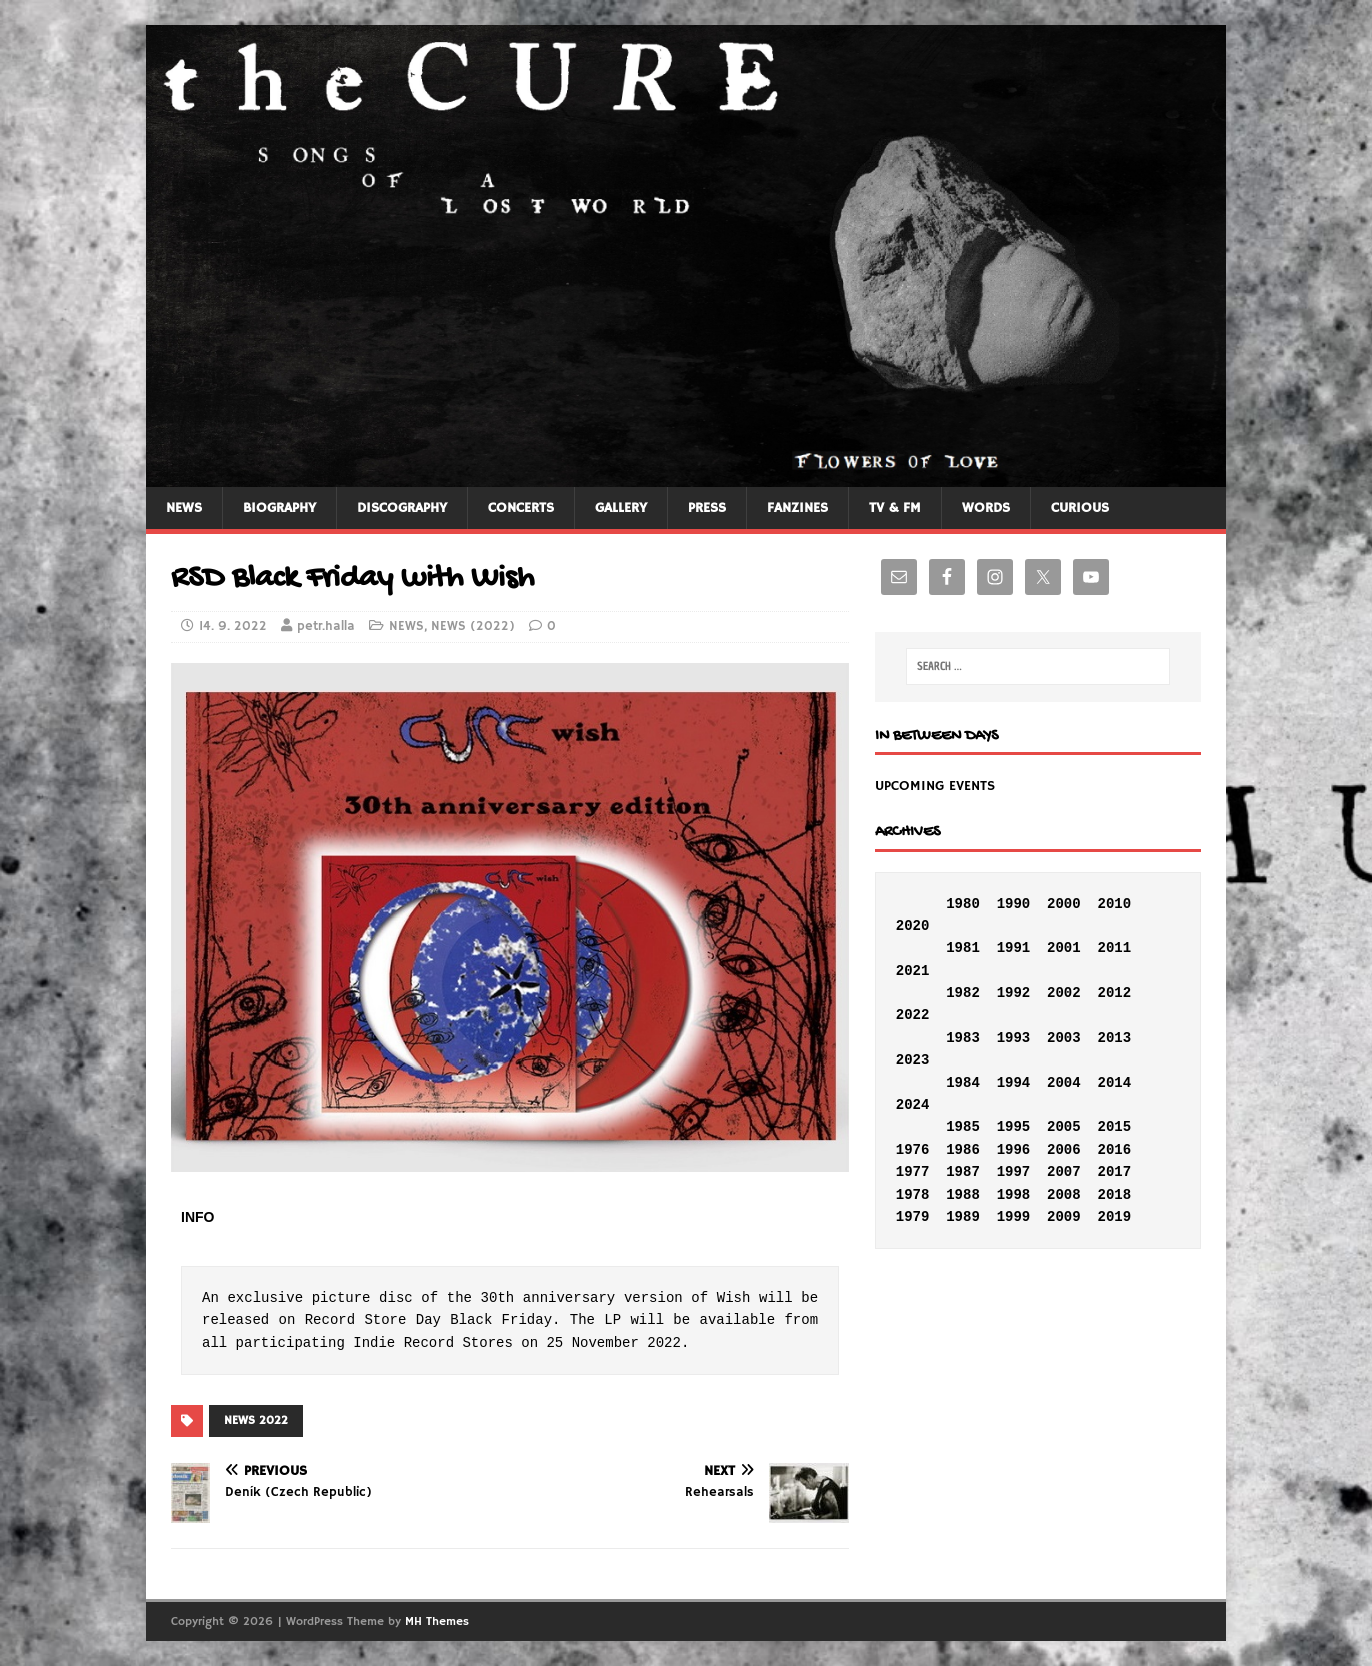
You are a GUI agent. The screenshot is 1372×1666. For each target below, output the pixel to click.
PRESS (707, 508)
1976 (913, 1150)
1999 (1014, 1217)
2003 (1064, 1038)
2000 (1064, 904)
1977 (913, 1172)
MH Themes (437, 1621)
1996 (1014, 1150)
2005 (1064, 1127)
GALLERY (621, 508)
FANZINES (797, 508)
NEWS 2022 (256, 1420)
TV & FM (895, 508)
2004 (1064, 1083)
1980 (963, 904)
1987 (963, 1172)
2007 (1064, 1172)
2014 (1114, 1083)
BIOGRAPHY (279, 508)
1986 (963, 1150)
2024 (913, 1105)
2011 (1114, 948)
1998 (1014, 1195)
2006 (1064, 1150)
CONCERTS (521, 508)
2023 (913, 1060)
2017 (1114, 1172)
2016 (1114, 1150)
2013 (1114, 1038)
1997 (1014, 1172)
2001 (1064, 948)
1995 (1014, 1127)
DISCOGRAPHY (402, 508)
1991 (1014, 948)
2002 (1064, 993)
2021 (913, 971)
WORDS (986, 508)
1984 (963, 1083)
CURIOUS (1080, 508)
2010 (1114, 904)
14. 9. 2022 (233, 626)
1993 (1014, 1038)
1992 (1014, 993)
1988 (963, 1195)
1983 (963, 1038)
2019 (1114, 1217)
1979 (913, 1217)
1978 (913, 1195)
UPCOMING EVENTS (935, 786)
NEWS (184, 508)
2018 (1114, 1195)
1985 (963, 1127)
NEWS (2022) (473, 626)
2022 (913, 1015)
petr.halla (326, 626)
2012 (1114, 993)
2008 (1064, 1195)
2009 (1064, 1217)
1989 (963, 1217)
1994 (1014, 1083)
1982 (963, 993)
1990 (1014, 904)
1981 (963, 948)
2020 (913, 926)
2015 (1114, 1127)
